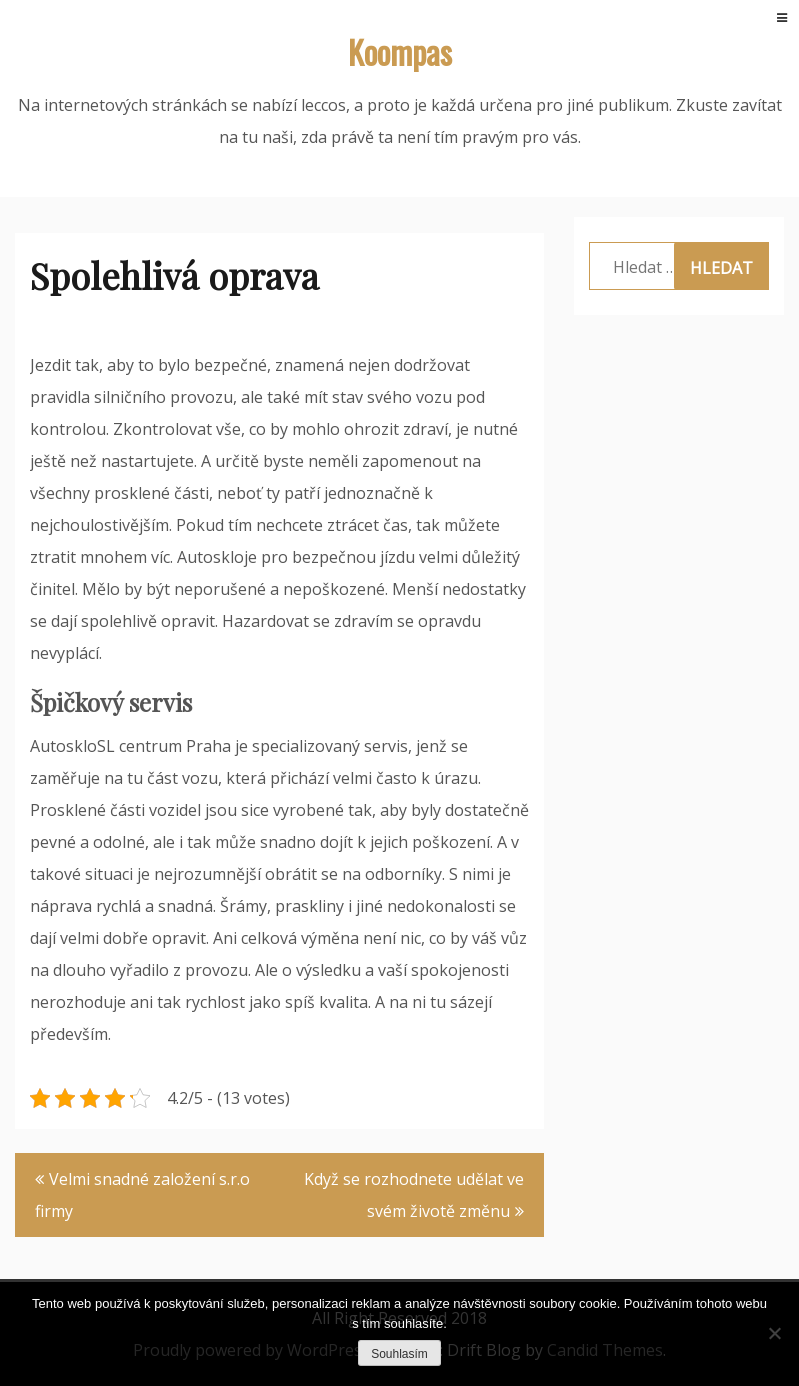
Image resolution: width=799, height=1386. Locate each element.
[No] (774, 1333)
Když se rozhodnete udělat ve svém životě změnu (414, 1195)
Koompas (400, 51)
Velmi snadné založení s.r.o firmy (142, 1195)
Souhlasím (399, 1354)
